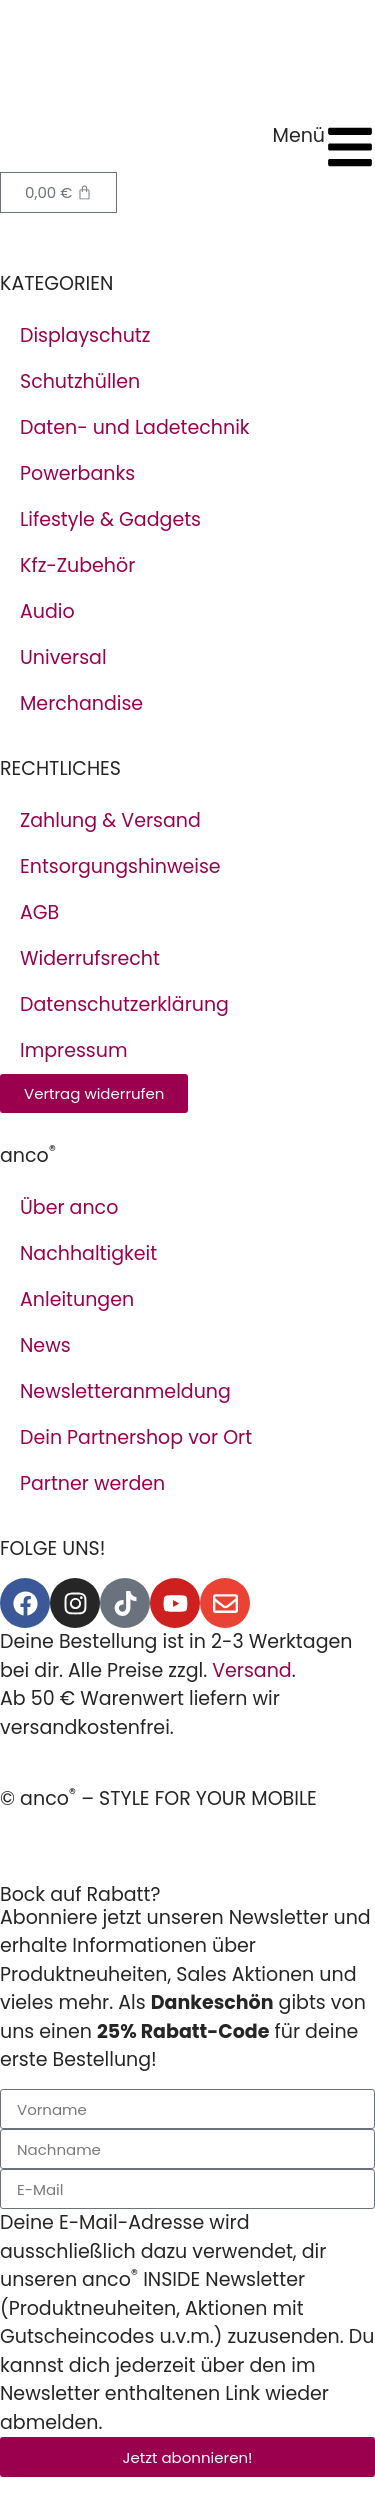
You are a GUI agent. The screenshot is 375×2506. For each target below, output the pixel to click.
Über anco (69, 1207)
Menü (299, 135)
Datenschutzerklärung (124, 1004)
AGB (39, 912)
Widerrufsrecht (90, 958)
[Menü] (350, 147)
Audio (47, 611)
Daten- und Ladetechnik (135, 427)
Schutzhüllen (80, 381)
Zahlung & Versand (110, 820)
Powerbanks (77, 473)
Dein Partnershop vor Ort (136, 1437)
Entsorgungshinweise (120, 866)
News (45, 1345)
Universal (63, 657)
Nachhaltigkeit (88, 1253)
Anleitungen (77, 1299)
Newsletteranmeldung (125, 1391)
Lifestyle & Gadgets (110, 519)
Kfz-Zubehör (77, 565)
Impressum (74, 1050)
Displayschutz (85, 335)
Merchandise (81, 703)
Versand (251, 1670)
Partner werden (92, 1483)
